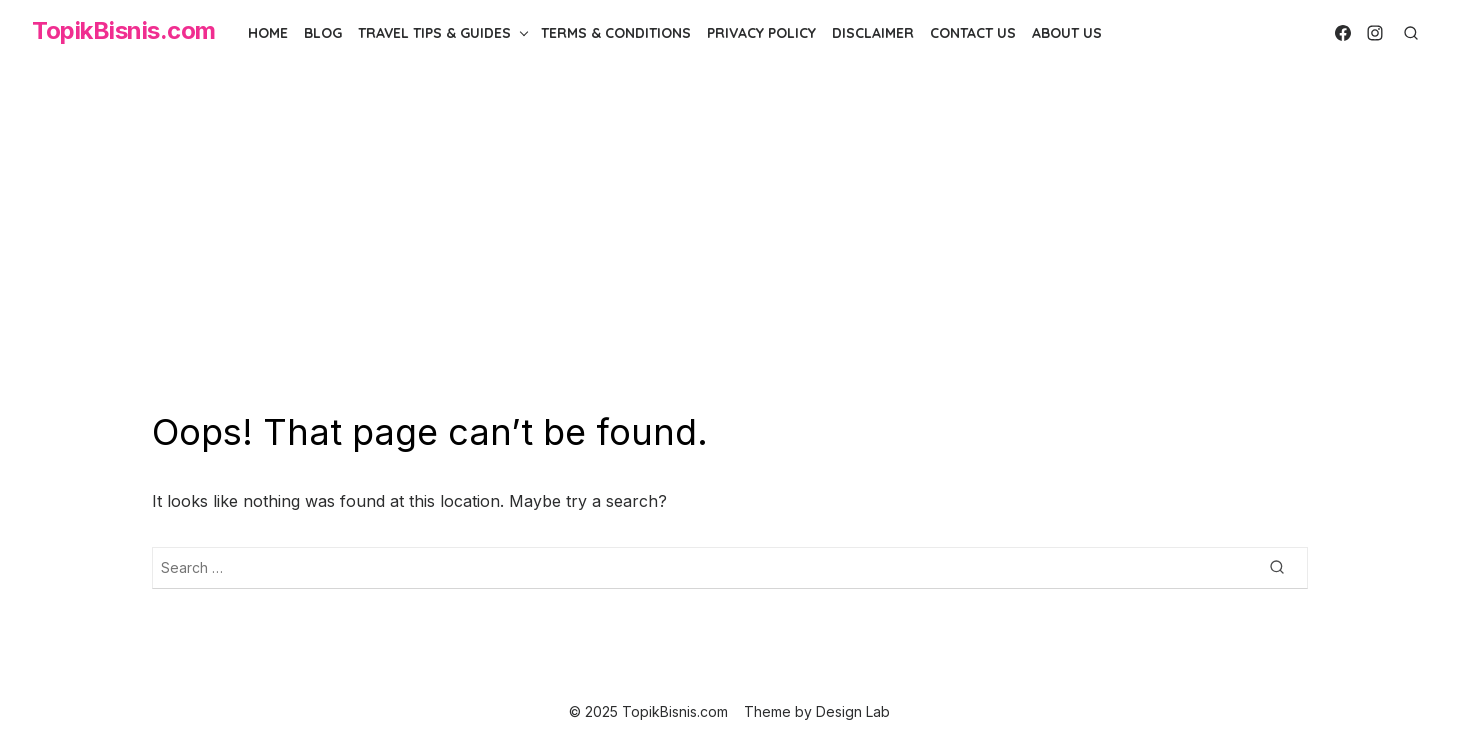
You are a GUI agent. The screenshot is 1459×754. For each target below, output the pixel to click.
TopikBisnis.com (124, 30)
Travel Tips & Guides (434, 33)
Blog (323, 33)
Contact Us (973, 33)
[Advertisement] (730, 238)
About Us (1067, 33)
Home (268, 33)
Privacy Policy (761, 33)
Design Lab (853, 711)
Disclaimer (873, 33)
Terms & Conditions (616, 33)
